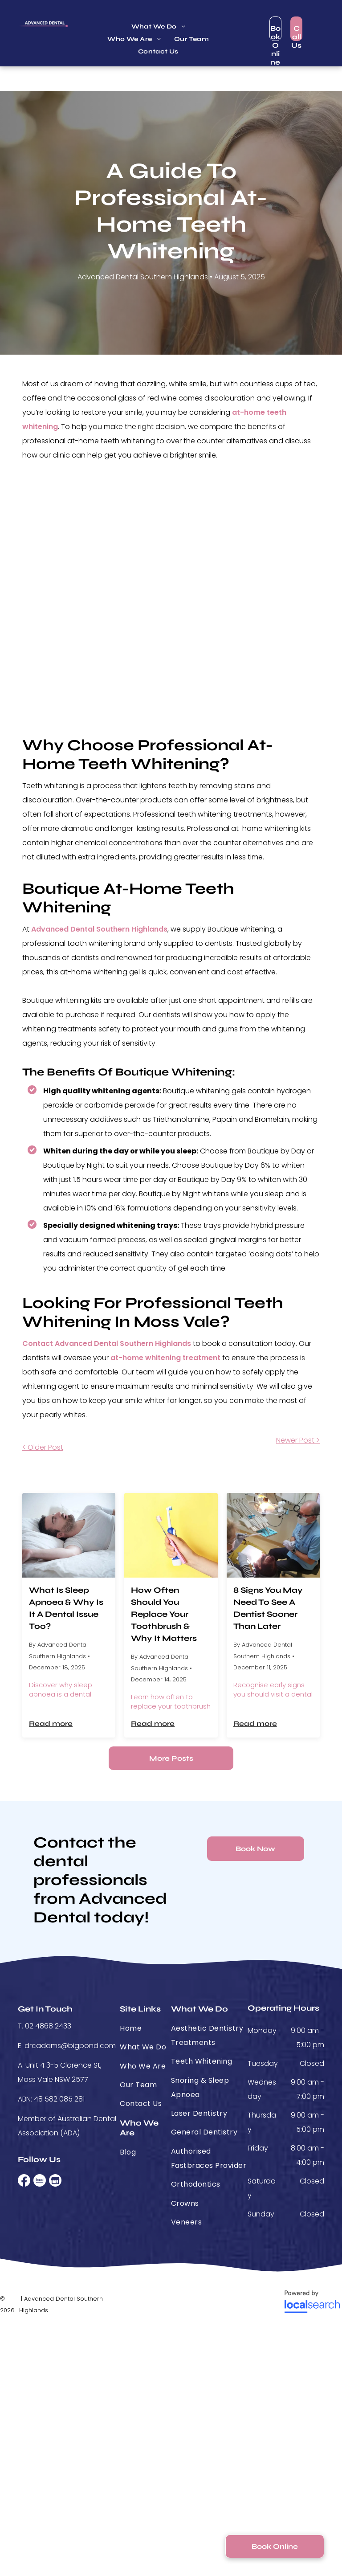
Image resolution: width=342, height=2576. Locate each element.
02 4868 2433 (48, 2026)
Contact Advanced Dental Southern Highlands (106, 1343)
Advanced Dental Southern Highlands (99, 929)
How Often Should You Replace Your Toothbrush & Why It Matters (164, 1614)
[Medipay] (171, 2302)
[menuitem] (158, 26)
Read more (51, 1723)
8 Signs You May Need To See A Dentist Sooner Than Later (268, 1608)
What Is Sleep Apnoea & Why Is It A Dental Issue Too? (66, 1608)
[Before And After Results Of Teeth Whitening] (171, 599)
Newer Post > (298, 1440)
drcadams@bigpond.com (70, 2045)
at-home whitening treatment (165, 1358)
